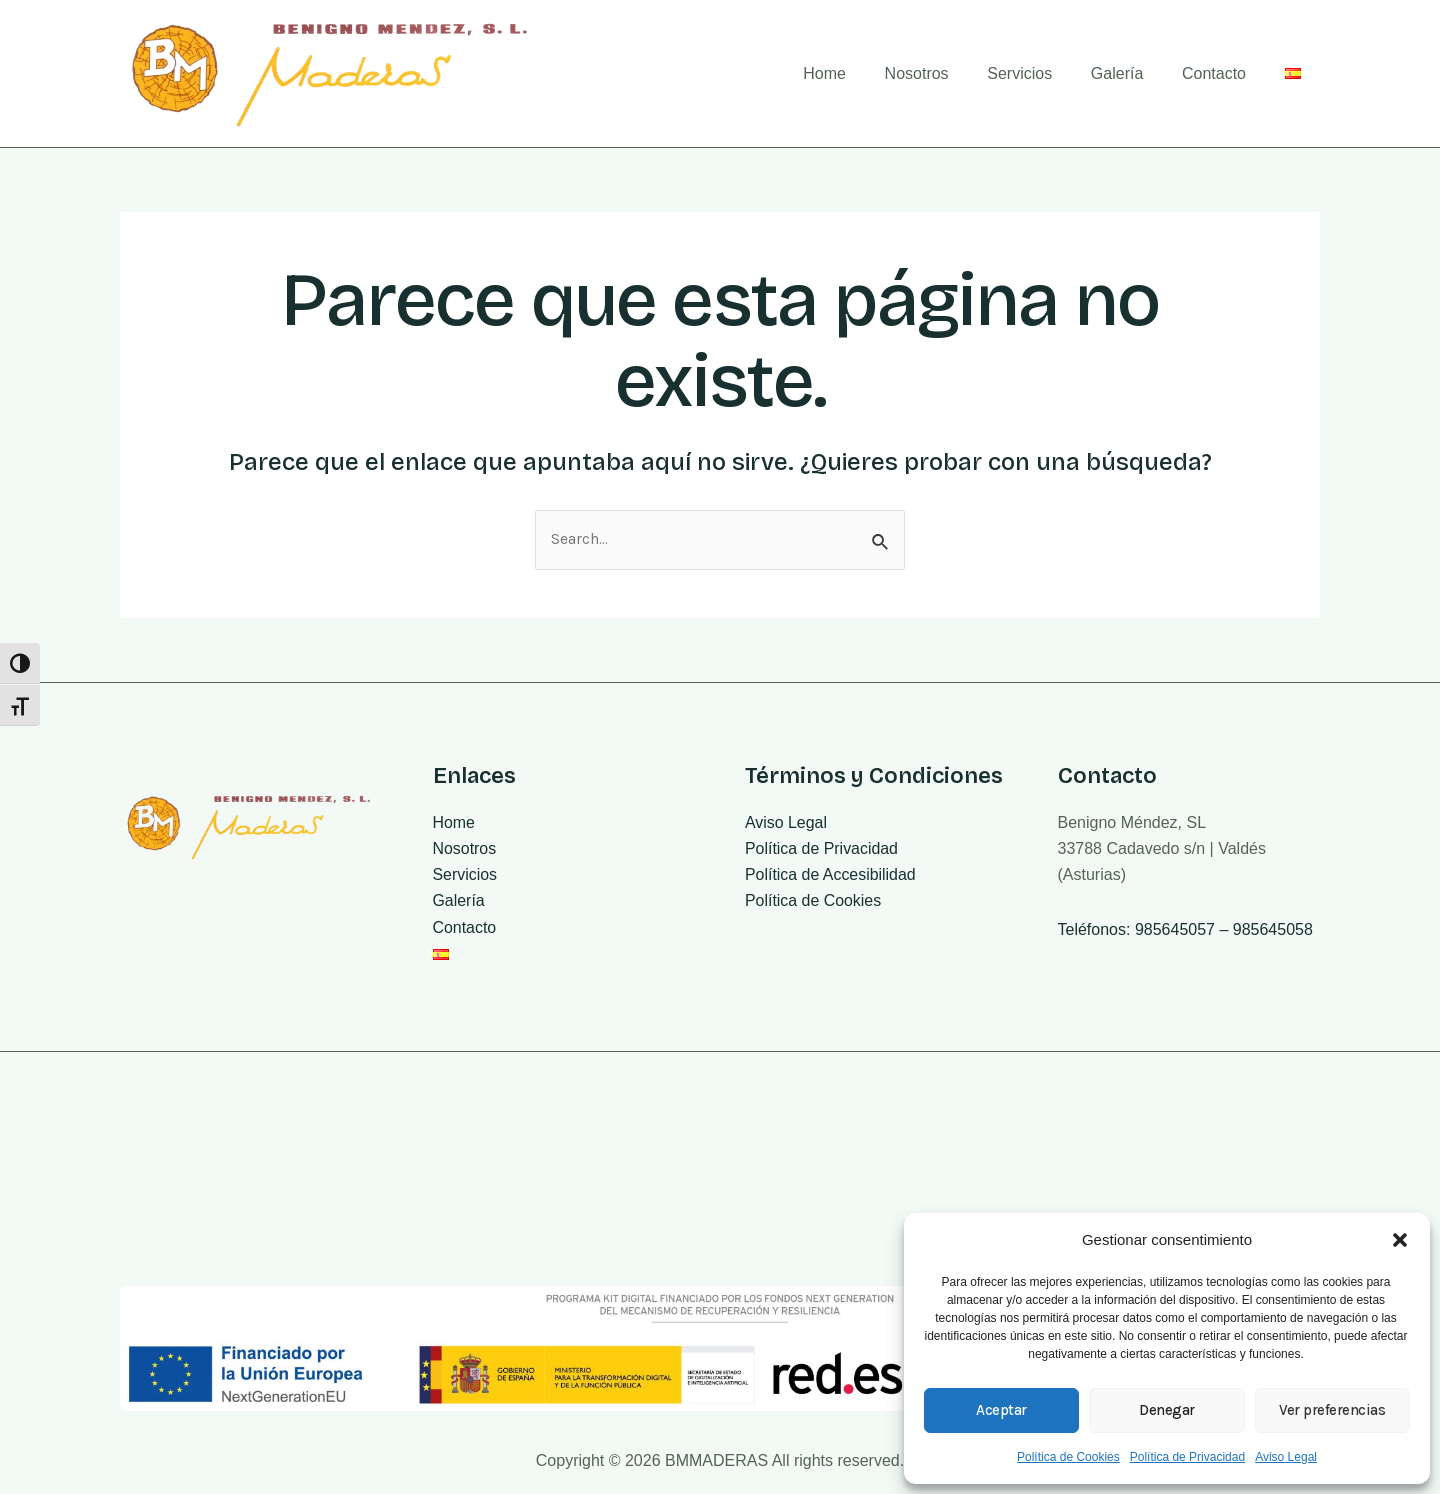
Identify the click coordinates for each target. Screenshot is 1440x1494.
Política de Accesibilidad (831, 875)
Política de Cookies (1068, 1457)
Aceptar (1001, 1410)
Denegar (1167, 1410)
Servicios (1043, 73)
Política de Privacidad (1187, 1457)
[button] (1400, 1240)
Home (861, 73)
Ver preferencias (1332, 1410)
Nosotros (947, 73)
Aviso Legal (1286, 1457)
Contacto (1224, 73)
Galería (1133, 73)
